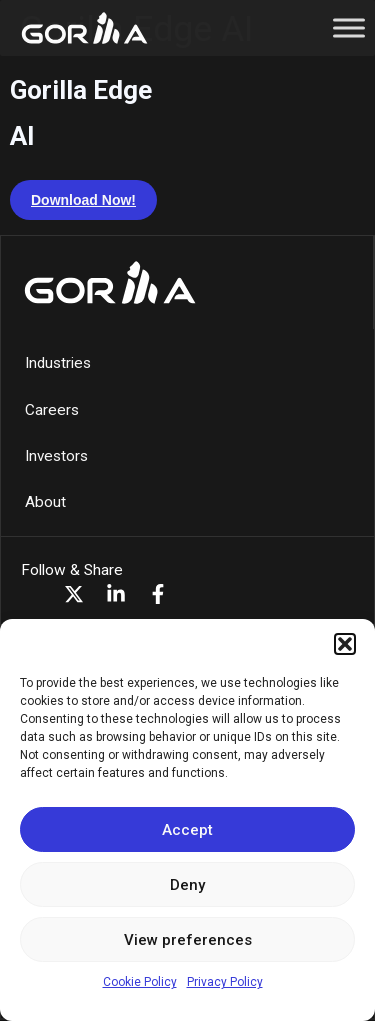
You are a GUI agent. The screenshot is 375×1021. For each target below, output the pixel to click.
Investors (56, 456)
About (45, 502)
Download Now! (83, 200)
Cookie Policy (140, 982)
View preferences (188, 940)
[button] (345, 644)
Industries (58, 363)
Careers (52, 410)
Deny (187, 885)
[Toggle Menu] (349, 27)
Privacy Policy (225, 982)
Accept (187, 830)
